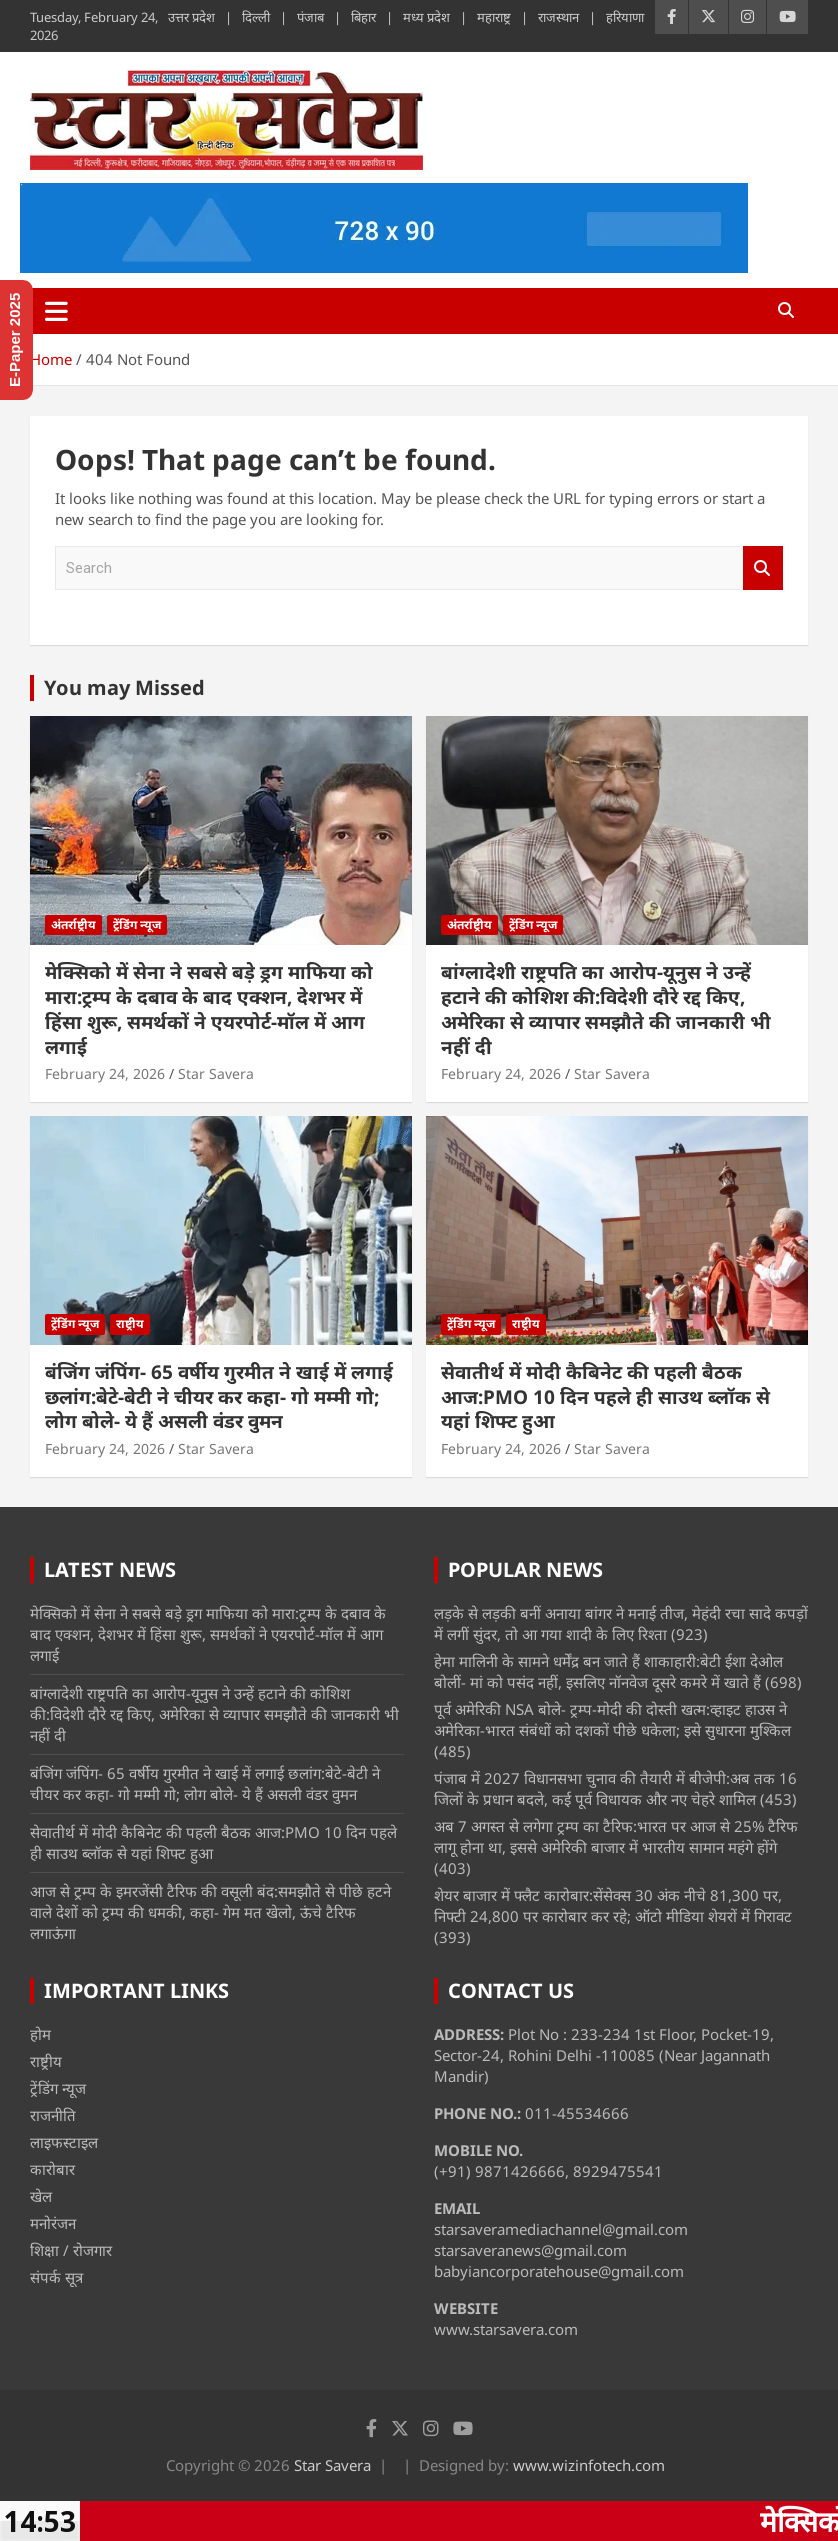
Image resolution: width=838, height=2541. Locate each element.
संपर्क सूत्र (56, 2277)
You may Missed (124, 687)
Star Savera (216, 1073)
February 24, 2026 (105, 1073)
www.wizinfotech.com (589, 2465)
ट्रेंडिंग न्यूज (137, 924)
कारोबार (52, 2169)
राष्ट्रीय (130, 1323)
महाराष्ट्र (494, 17)
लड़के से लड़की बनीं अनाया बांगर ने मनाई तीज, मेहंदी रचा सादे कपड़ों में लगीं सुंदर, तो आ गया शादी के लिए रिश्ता (621, 1623)
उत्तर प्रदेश (191, 17)
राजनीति (53, 2115)
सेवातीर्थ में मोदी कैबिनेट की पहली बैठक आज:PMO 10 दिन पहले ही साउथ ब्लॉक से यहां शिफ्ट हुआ (605, 1396)
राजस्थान (558, 17)
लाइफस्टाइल (64, 2142)
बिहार (363, 17)
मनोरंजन (53, 2223)
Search (763, 568)
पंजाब (310, 17)
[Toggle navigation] (56, 311)
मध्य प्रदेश (426, 17)
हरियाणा (625, 17)
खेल (41, 2196)
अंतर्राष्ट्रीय (73, 924)
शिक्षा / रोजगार (71, 2250)
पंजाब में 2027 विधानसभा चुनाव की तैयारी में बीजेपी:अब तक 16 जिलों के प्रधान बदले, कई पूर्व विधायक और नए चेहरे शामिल (615, 1788)
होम (40, 2034)
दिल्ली (256, 17)
